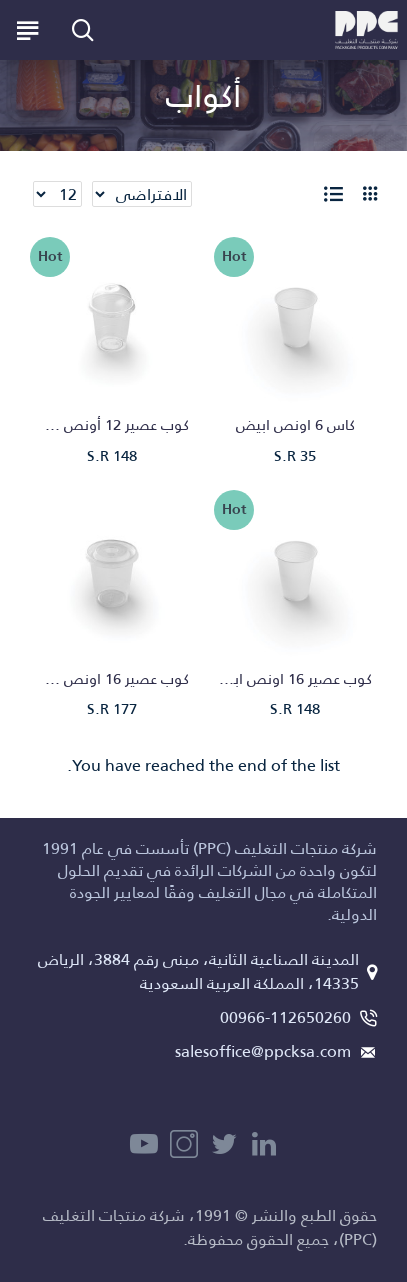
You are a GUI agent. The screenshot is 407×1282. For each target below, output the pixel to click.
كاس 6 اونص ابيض (295, 425)
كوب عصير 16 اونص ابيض (295, 679)
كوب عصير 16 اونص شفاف (111, 679)
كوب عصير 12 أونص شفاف (111, 425)
